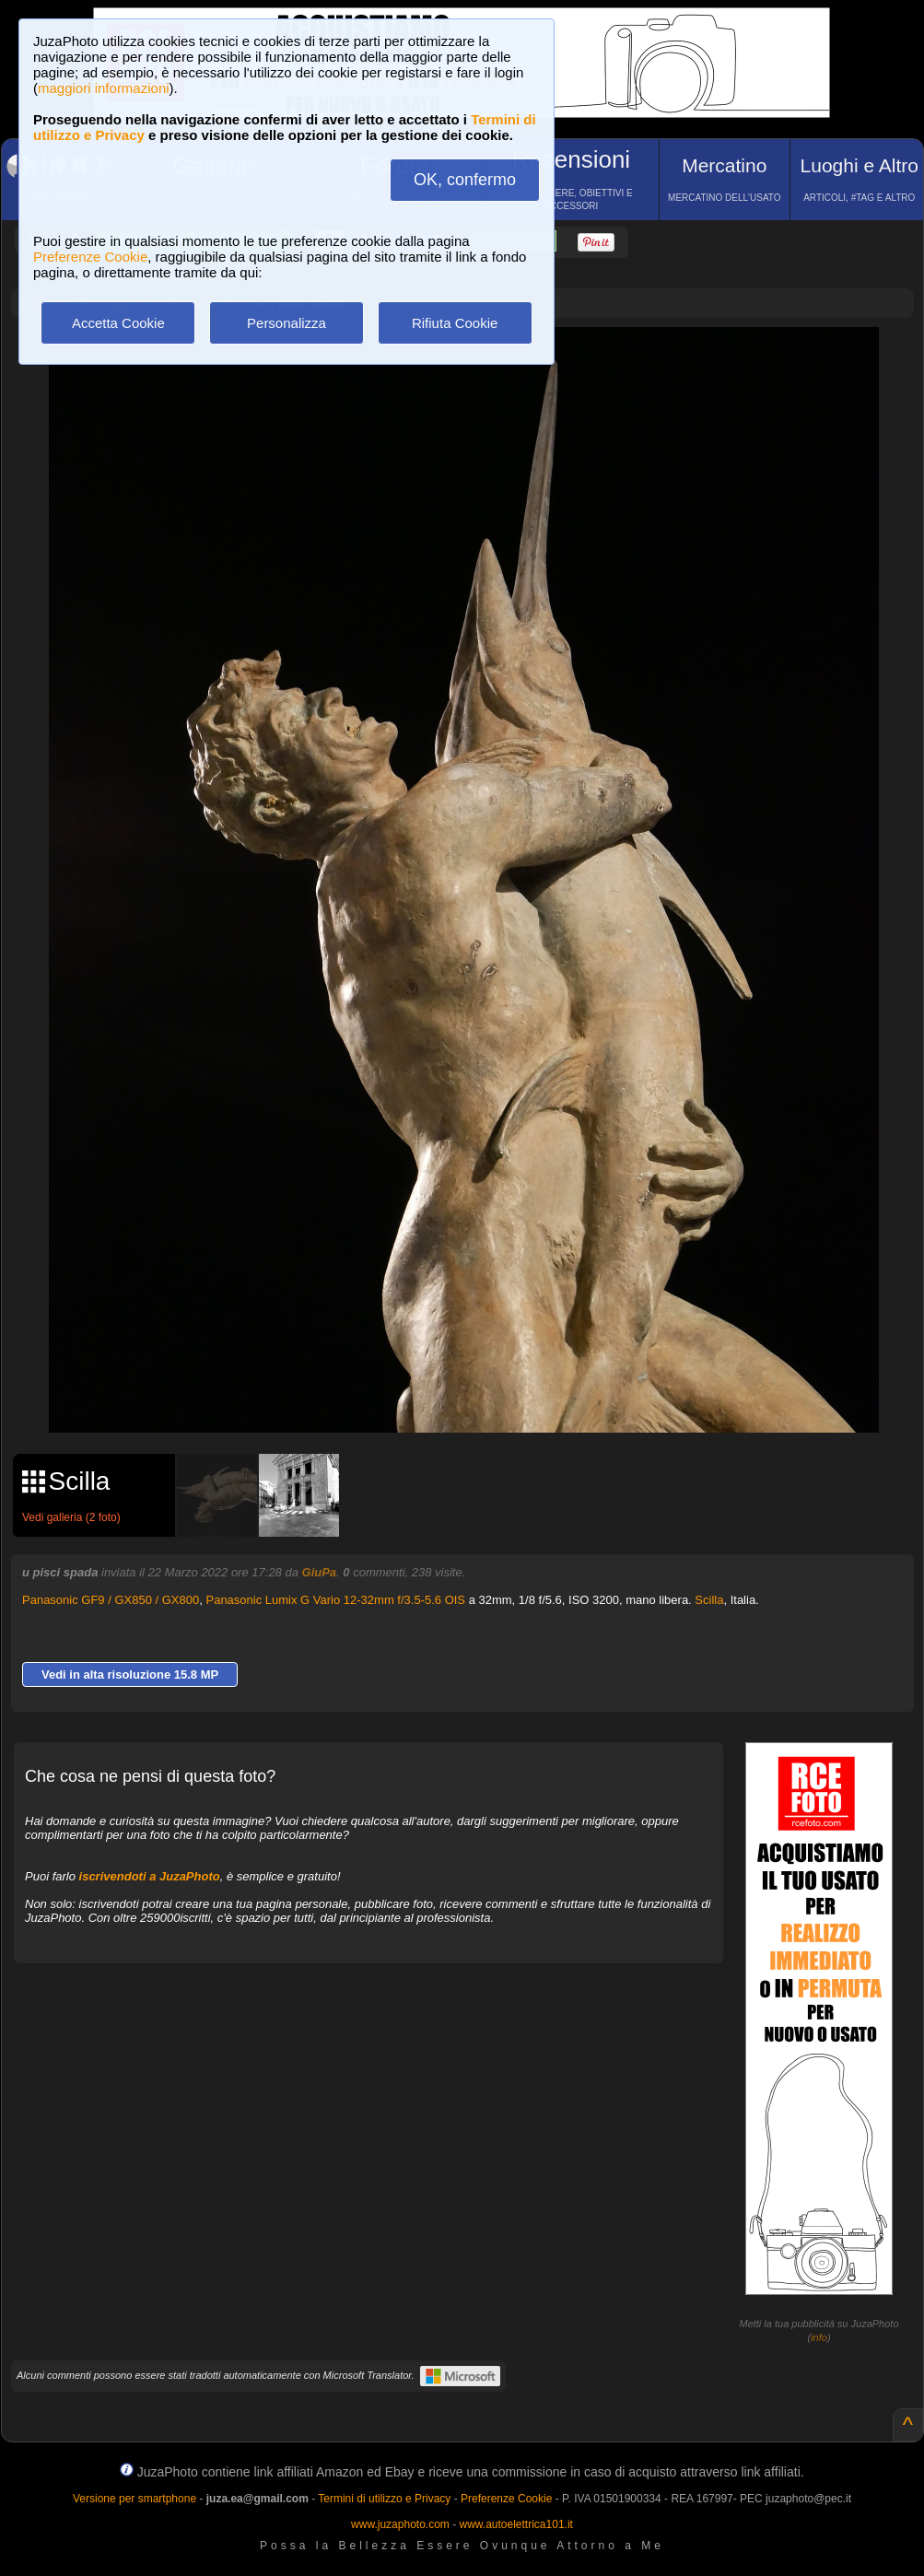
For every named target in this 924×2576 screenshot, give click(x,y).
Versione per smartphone (134, 2498)
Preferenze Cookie (90, 256)
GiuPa (319, 1572)
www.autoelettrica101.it (515, 2524)
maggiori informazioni (104, 88)
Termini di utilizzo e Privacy (384, 2498)
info (819, 2337)
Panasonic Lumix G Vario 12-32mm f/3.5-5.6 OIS (335, 1600)
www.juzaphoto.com (400, 2524)
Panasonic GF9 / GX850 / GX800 (110, 1600)
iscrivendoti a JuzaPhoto (149, 1876)
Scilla (709, 1600)
